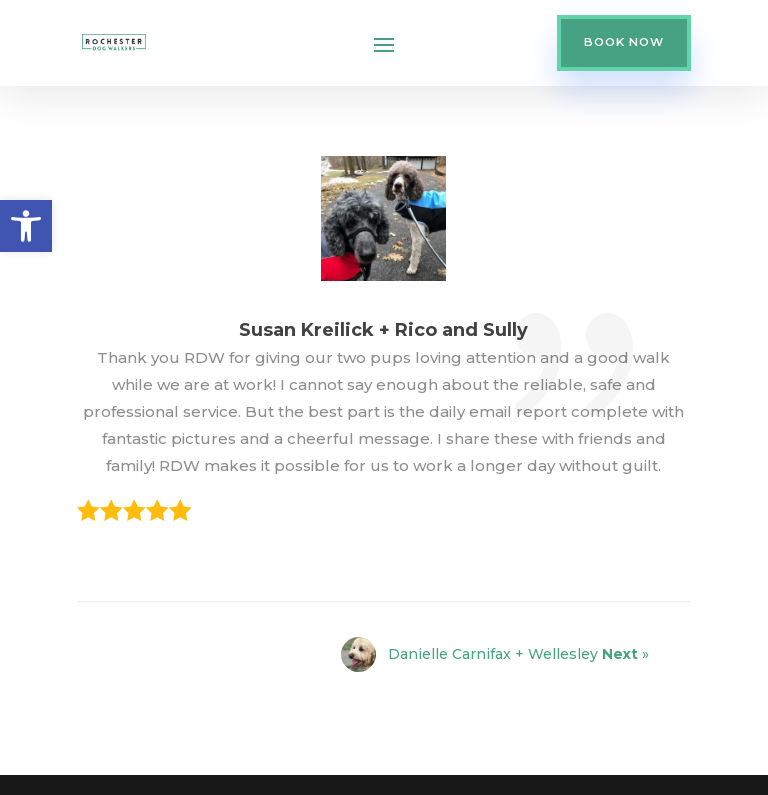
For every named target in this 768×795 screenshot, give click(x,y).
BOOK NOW (624, 42)
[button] (26, 226)
